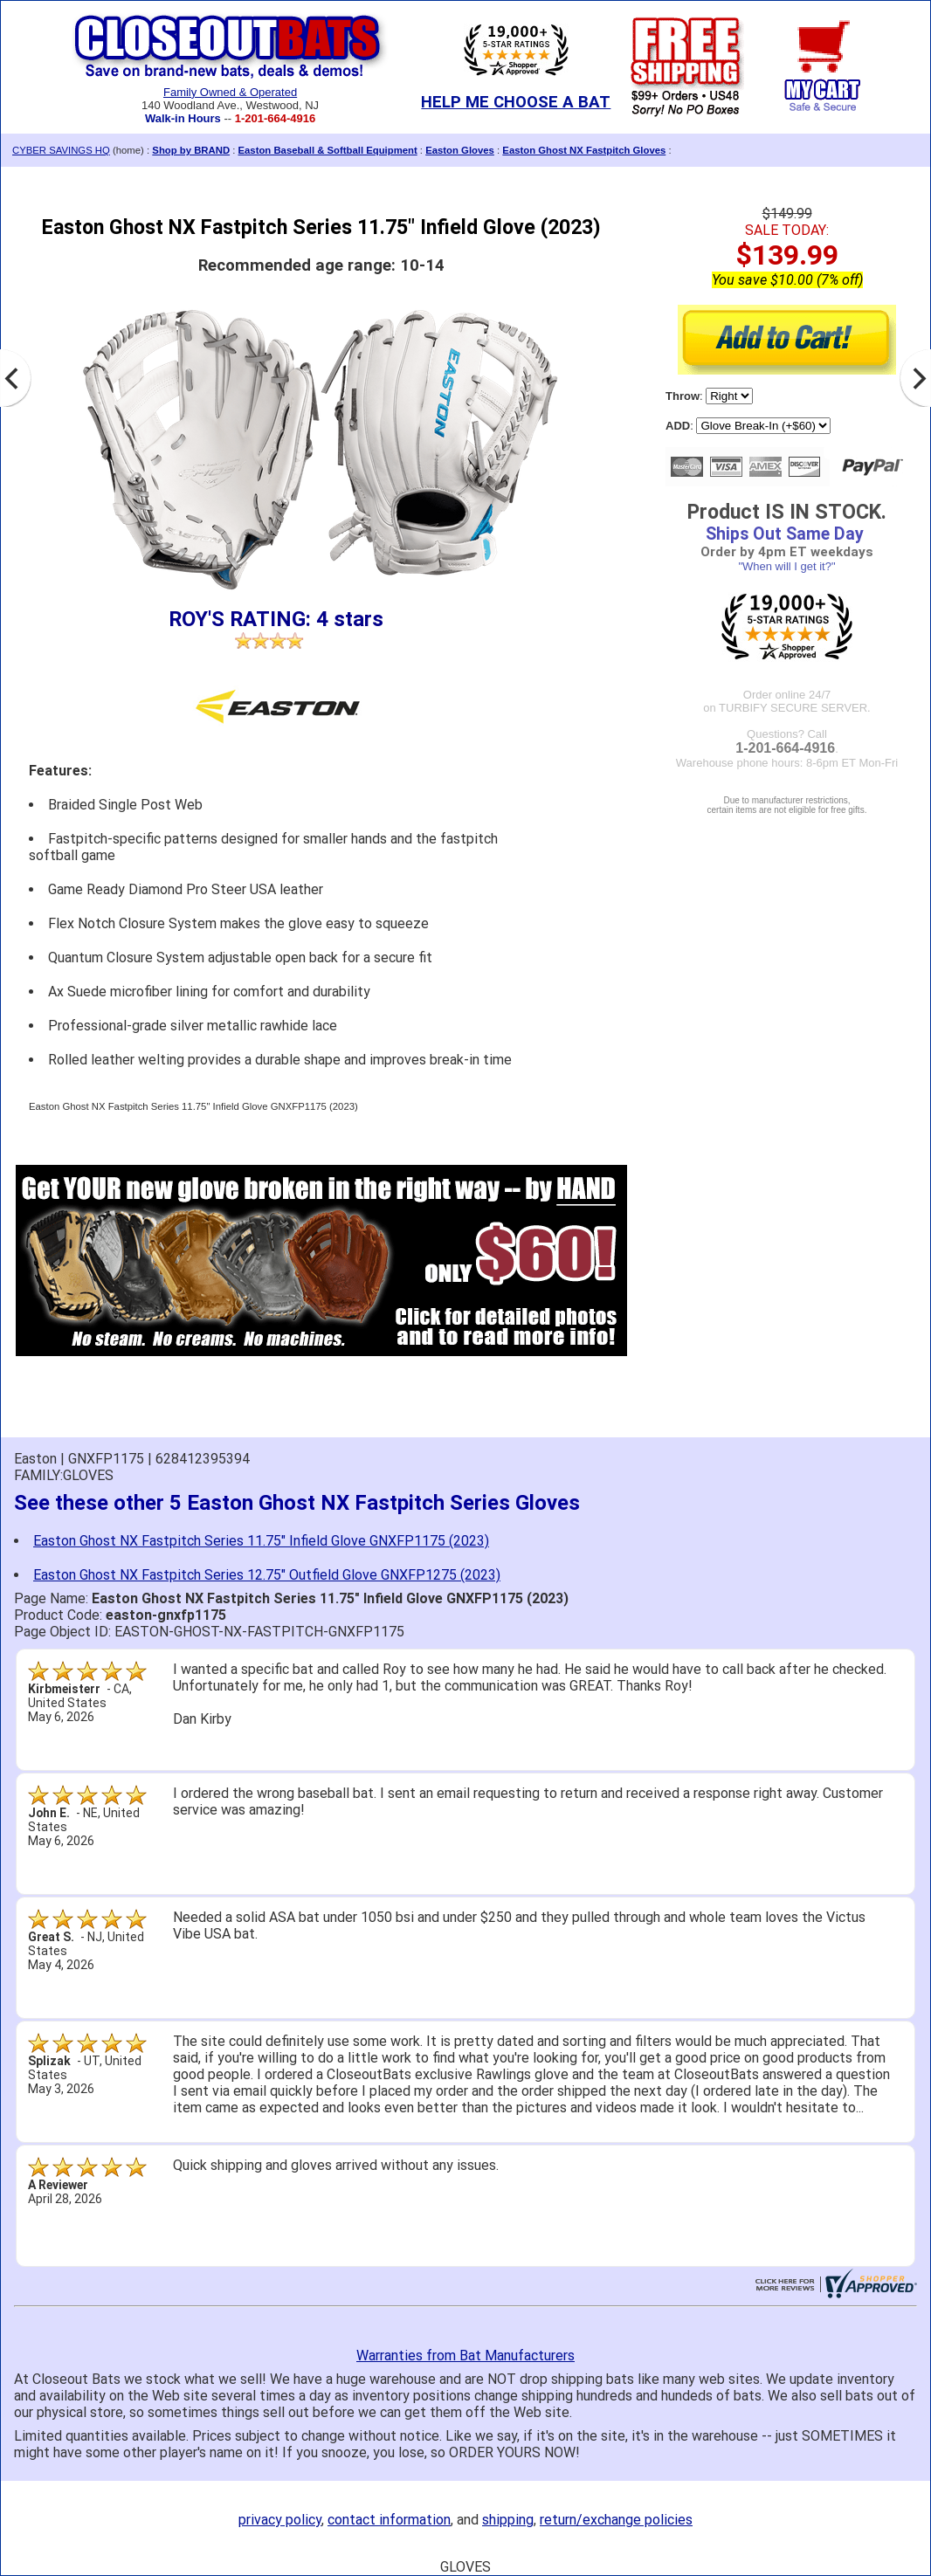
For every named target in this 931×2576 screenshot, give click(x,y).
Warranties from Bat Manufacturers (465, 2355)
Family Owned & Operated (230, 92)
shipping (508, 2519)
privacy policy (279, 2519)
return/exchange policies (616, 2519)
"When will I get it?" (786, 566)
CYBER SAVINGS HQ (61, 150)
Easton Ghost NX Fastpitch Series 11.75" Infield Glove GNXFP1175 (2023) (261, 1541)
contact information (389, 2519)
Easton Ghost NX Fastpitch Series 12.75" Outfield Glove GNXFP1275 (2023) (266, 1575)
